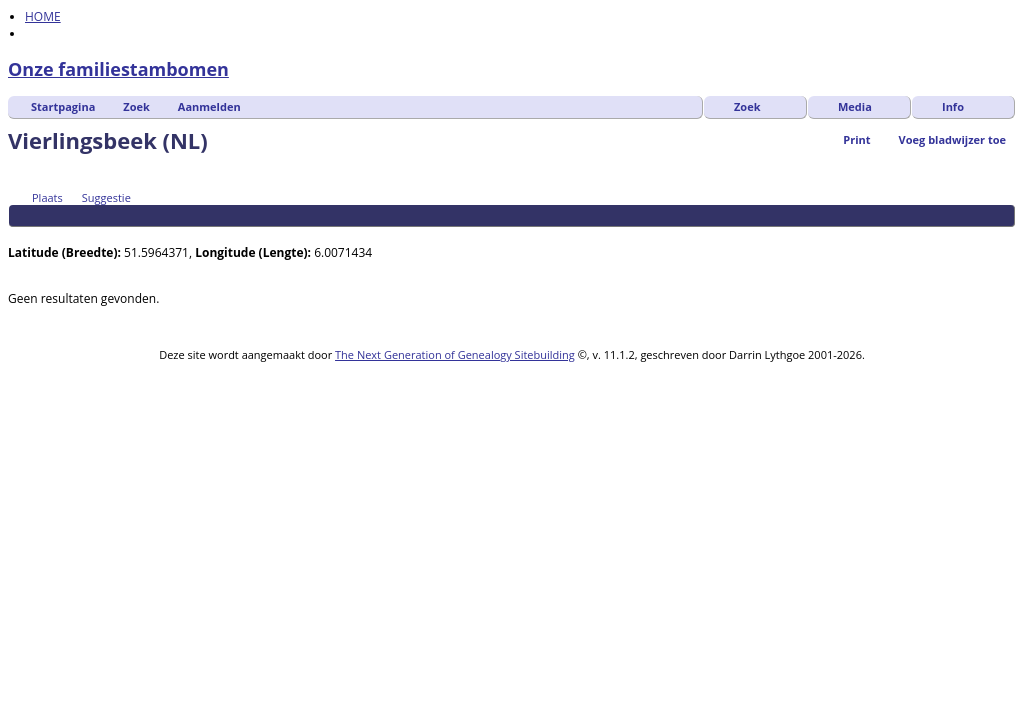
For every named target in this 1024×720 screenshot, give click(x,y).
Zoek (136, 106)
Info (953, 106)
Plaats (38, 197)
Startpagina (63, 106)
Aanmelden (209, 106)
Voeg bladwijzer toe (952, 139)
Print (856, 139)
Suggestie (97, 197)
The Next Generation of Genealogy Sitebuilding (455, 354)
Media (855, 106)
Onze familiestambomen (118, 69)
